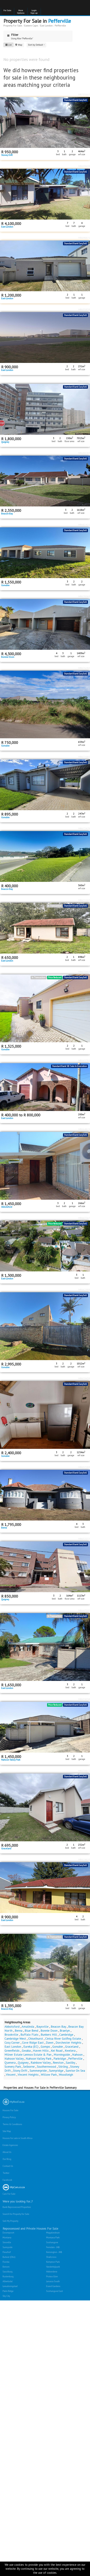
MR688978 (84, 381)
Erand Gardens (53, 2286)
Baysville (42, 2027)
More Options (20, 11)
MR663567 (84, 1218)
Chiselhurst (35, 2039)
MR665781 (84, 1060)
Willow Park (49, 2075)
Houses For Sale (10, 2110)
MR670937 (84, 971)
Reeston (58, 2063)
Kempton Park (53, 2261)
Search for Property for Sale (16, 2214)
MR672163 (84, 900)
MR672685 (84, 756)
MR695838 (84, 309)
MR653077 (84, 1538)
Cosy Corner (12, 2043)
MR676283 (84, 668)
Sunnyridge (56, 2071)
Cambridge (66, 2035)
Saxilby (70, 2063)
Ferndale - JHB (53, 2247)
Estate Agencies (10, 2145)
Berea (4, 1528)
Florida (6, 2261)
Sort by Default (36, 44)
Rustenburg (8, 2276)
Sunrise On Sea (75, 2071)
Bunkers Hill (49, 2035)
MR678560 (84, 596)
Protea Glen (52, 2276)
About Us (7, 2152)
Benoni (6, 2266)
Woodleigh (66, 2075)
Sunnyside (7, 2247)
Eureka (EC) (30, 2047)
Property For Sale (12, 25)
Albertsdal (8, 2281)
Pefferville (59, 20)
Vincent (11, 2075)
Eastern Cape (31, 25)
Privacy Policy (9, 2117)
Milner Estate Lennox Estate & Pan (27, 2055)
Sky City (6, 2296)
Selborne (29, 2067)
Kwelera (70, 2051)
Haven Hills (41, 2051)
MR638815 (84, 1770)
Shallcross (51, 2257)
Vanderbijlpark (53, 2266)
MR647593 (84, 1610)
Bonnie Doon (7, 657)
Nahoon (77, 2055)
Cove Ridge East (33, 2043)
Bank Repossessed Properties (17, 2207)
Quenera (10, 2063)
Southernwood (46, 2067)
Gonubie (5, 585)
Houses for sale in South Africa (17, 2138)
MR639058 (84, 1699)
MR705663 (84, 94)
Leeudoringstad (10, 2286)
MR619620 (84, 1859)
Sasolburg (7, 2271)
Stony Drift (20, 2071)
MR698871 (84, 237)
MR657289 (84, 1467)
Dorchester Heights (68, 2043)
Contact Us (8, 2166)
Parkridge (59, 2059)
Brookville (11, 2035)
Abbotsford (6, 1207)
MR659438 (84, 1378)
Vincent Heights (28, 2075)
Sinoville (7, 2242)
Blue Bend (31, 2031)
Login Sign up (34, 11)
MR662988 (84, 1289)
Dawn (49, 2043)
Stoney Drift (7, 155)
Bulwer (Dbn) (9, 2257)
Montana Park (53, 2237)
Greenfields (12, 2051)
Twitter (6, 2173)
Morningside (62, 2055)
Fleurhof (7, 2252)
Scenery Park (12, 2067)
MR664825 (84, 1129)
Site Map (7, 2131)
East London (46, 25)
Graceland (6, 1848)
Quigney (5, 442)
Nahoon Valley (14, 2059)
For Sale (7, 10)
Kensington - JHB (54, 2252)
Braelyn (65, 2031)
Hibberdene (51, 2271)
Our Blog (7, 2159)
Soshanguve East (54, 2291)
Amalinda (28, 2027)
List (8, 44)
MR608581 (84, 1931)
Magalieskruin (53, 2232)
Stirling (63, 2067)
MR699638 (84, 166)
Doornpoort (8, 2232)
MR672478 (84, 828)
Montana (7, 2237)
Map (18, 44)
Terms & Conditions (12, 2124)
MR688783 (84, 453)
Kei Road (56, 2051)
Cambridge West (15, 2039)
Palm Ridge (8, 2291)
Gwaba (26, 2051)
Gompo (45, 2047)
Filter (12, 35)
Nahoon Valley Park (10, 1760)
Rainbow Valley (41, 2063)
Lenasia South (53, 2281)
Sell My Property (10, 2221)
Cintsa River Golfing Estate (63, 2039)
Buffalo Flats (29, 2035)
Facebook (7, 2179)
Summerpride (38, 2071)
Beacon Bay (7, 514)
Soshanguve (52, 2242)
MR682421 (84, 524)
